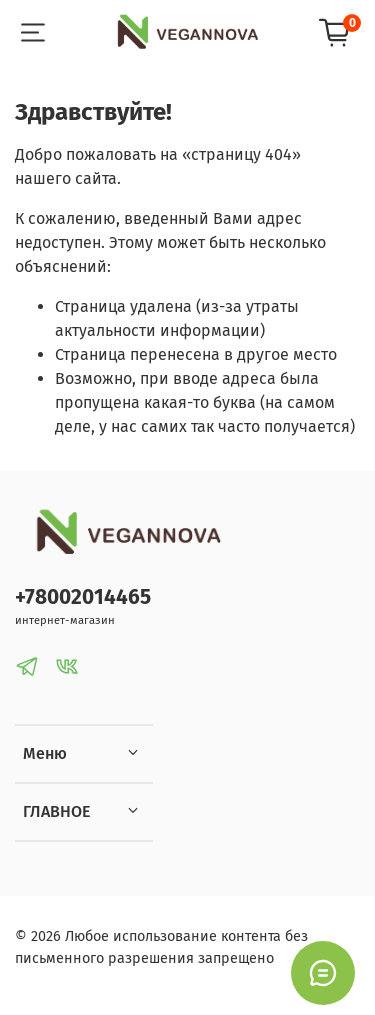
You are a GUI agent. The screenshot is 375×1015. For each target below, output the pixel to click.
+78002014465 (83, 597)
